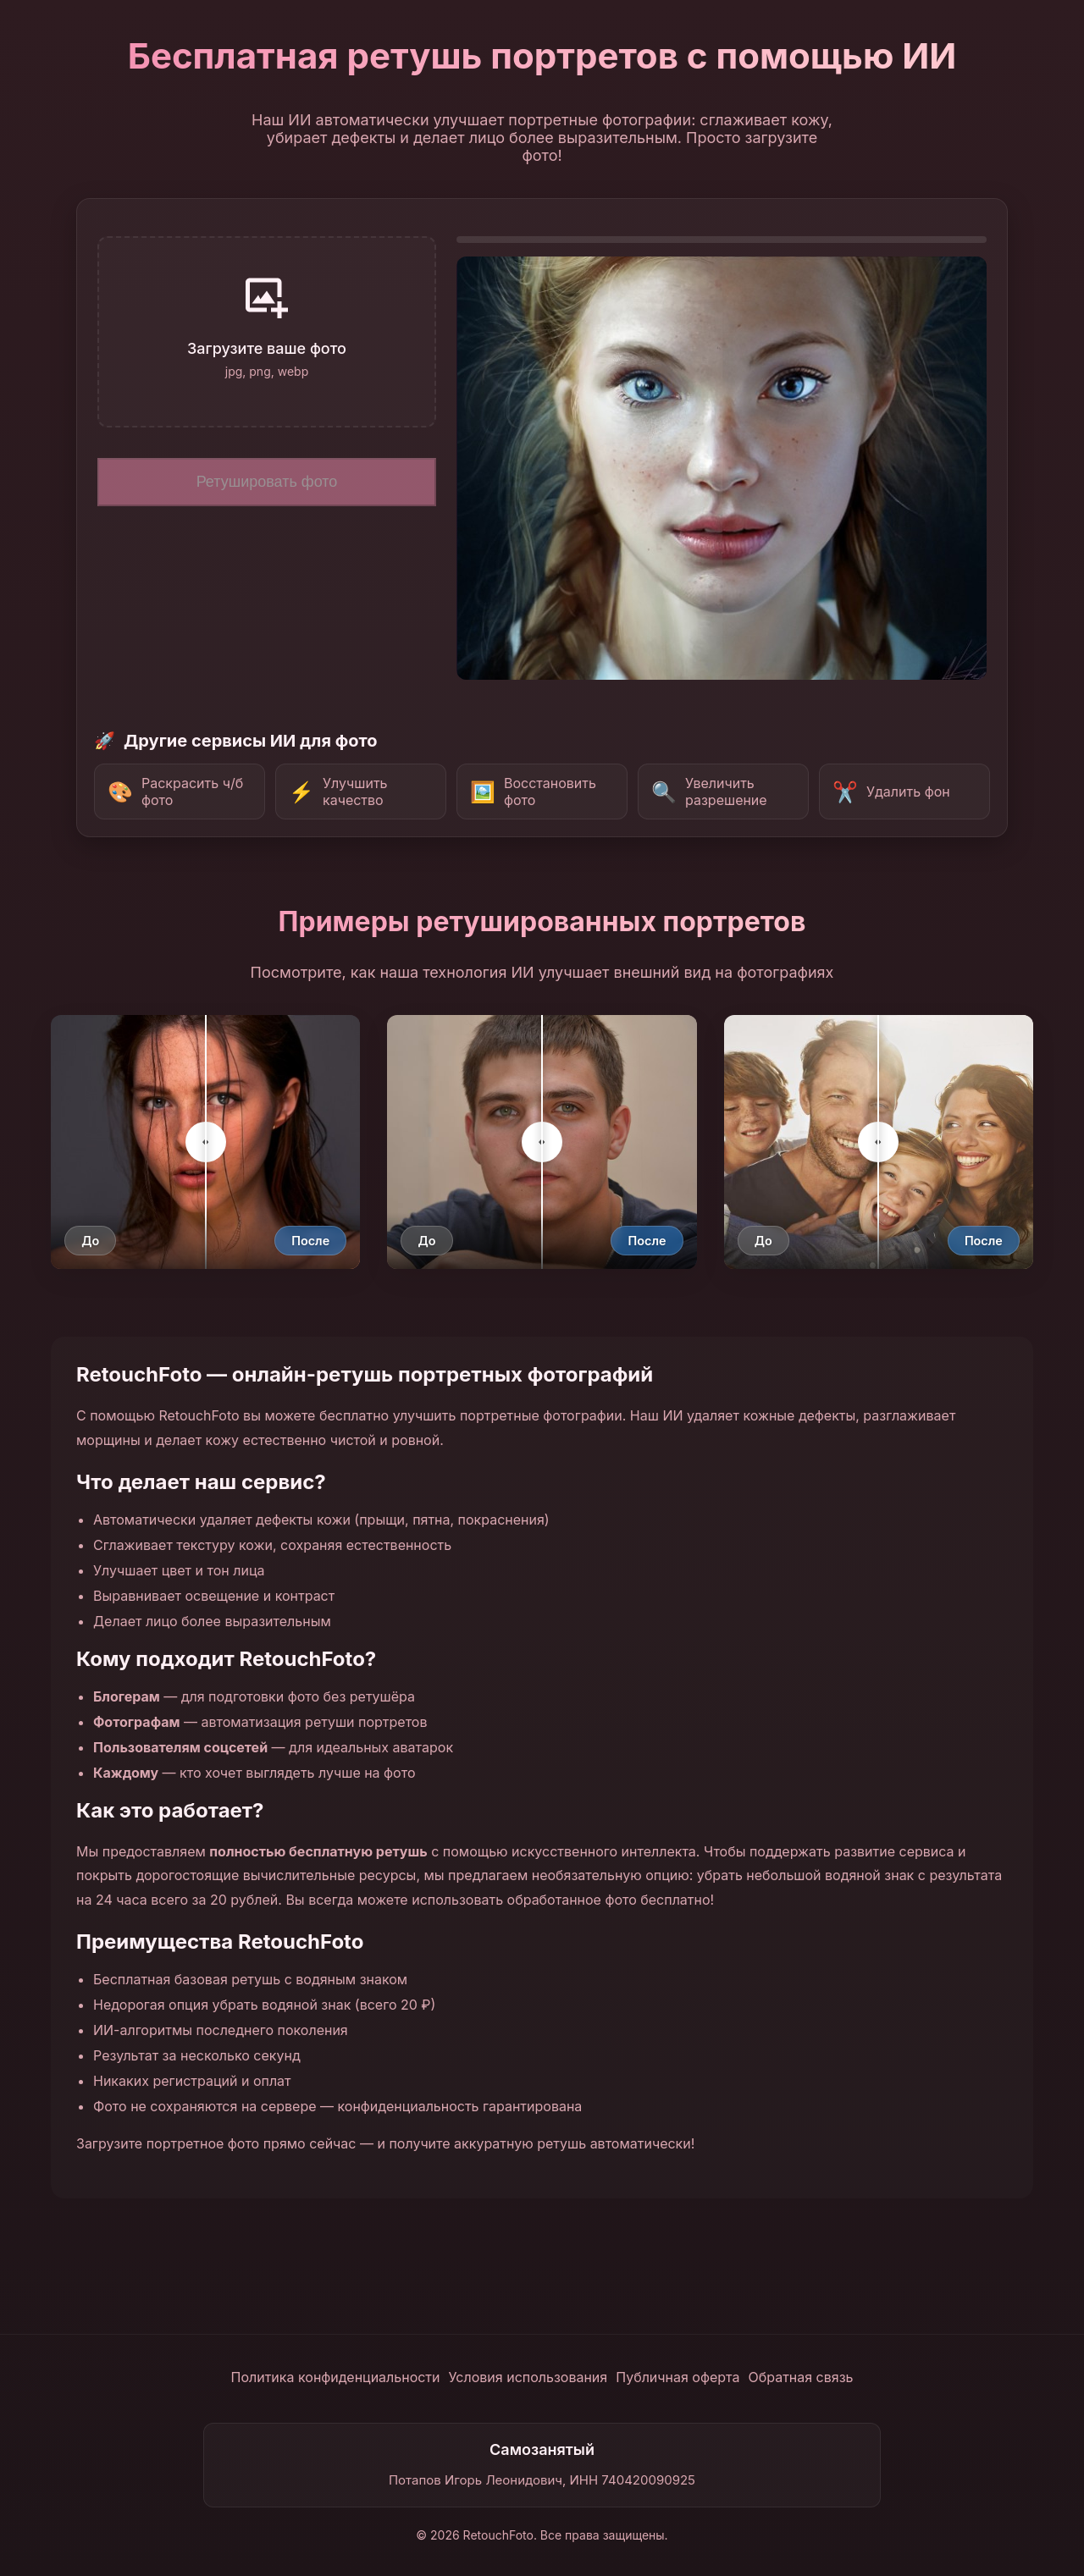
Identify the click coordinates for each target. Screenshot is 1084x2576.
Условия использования (528, 2377)
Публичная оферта (677, 2377)
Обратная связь (800, 2377)
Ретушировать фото (267, 481)
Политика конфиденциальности (335, 2377)
